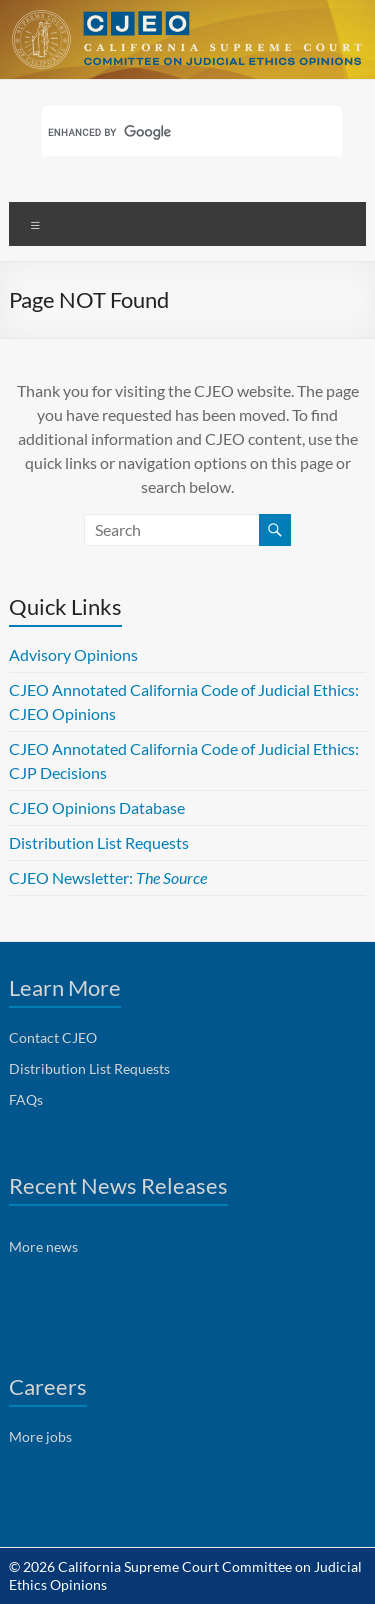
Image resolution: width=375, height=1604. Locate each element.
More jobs (40, 1436)
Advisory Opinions (73, 654)
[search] (166, 132)
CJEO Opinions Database (97, 807)
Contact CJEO (53, 1037)
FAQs (26, 1099)
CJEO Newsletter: (108, 877)
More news (43, 1246)
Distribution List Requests (99, 842)
